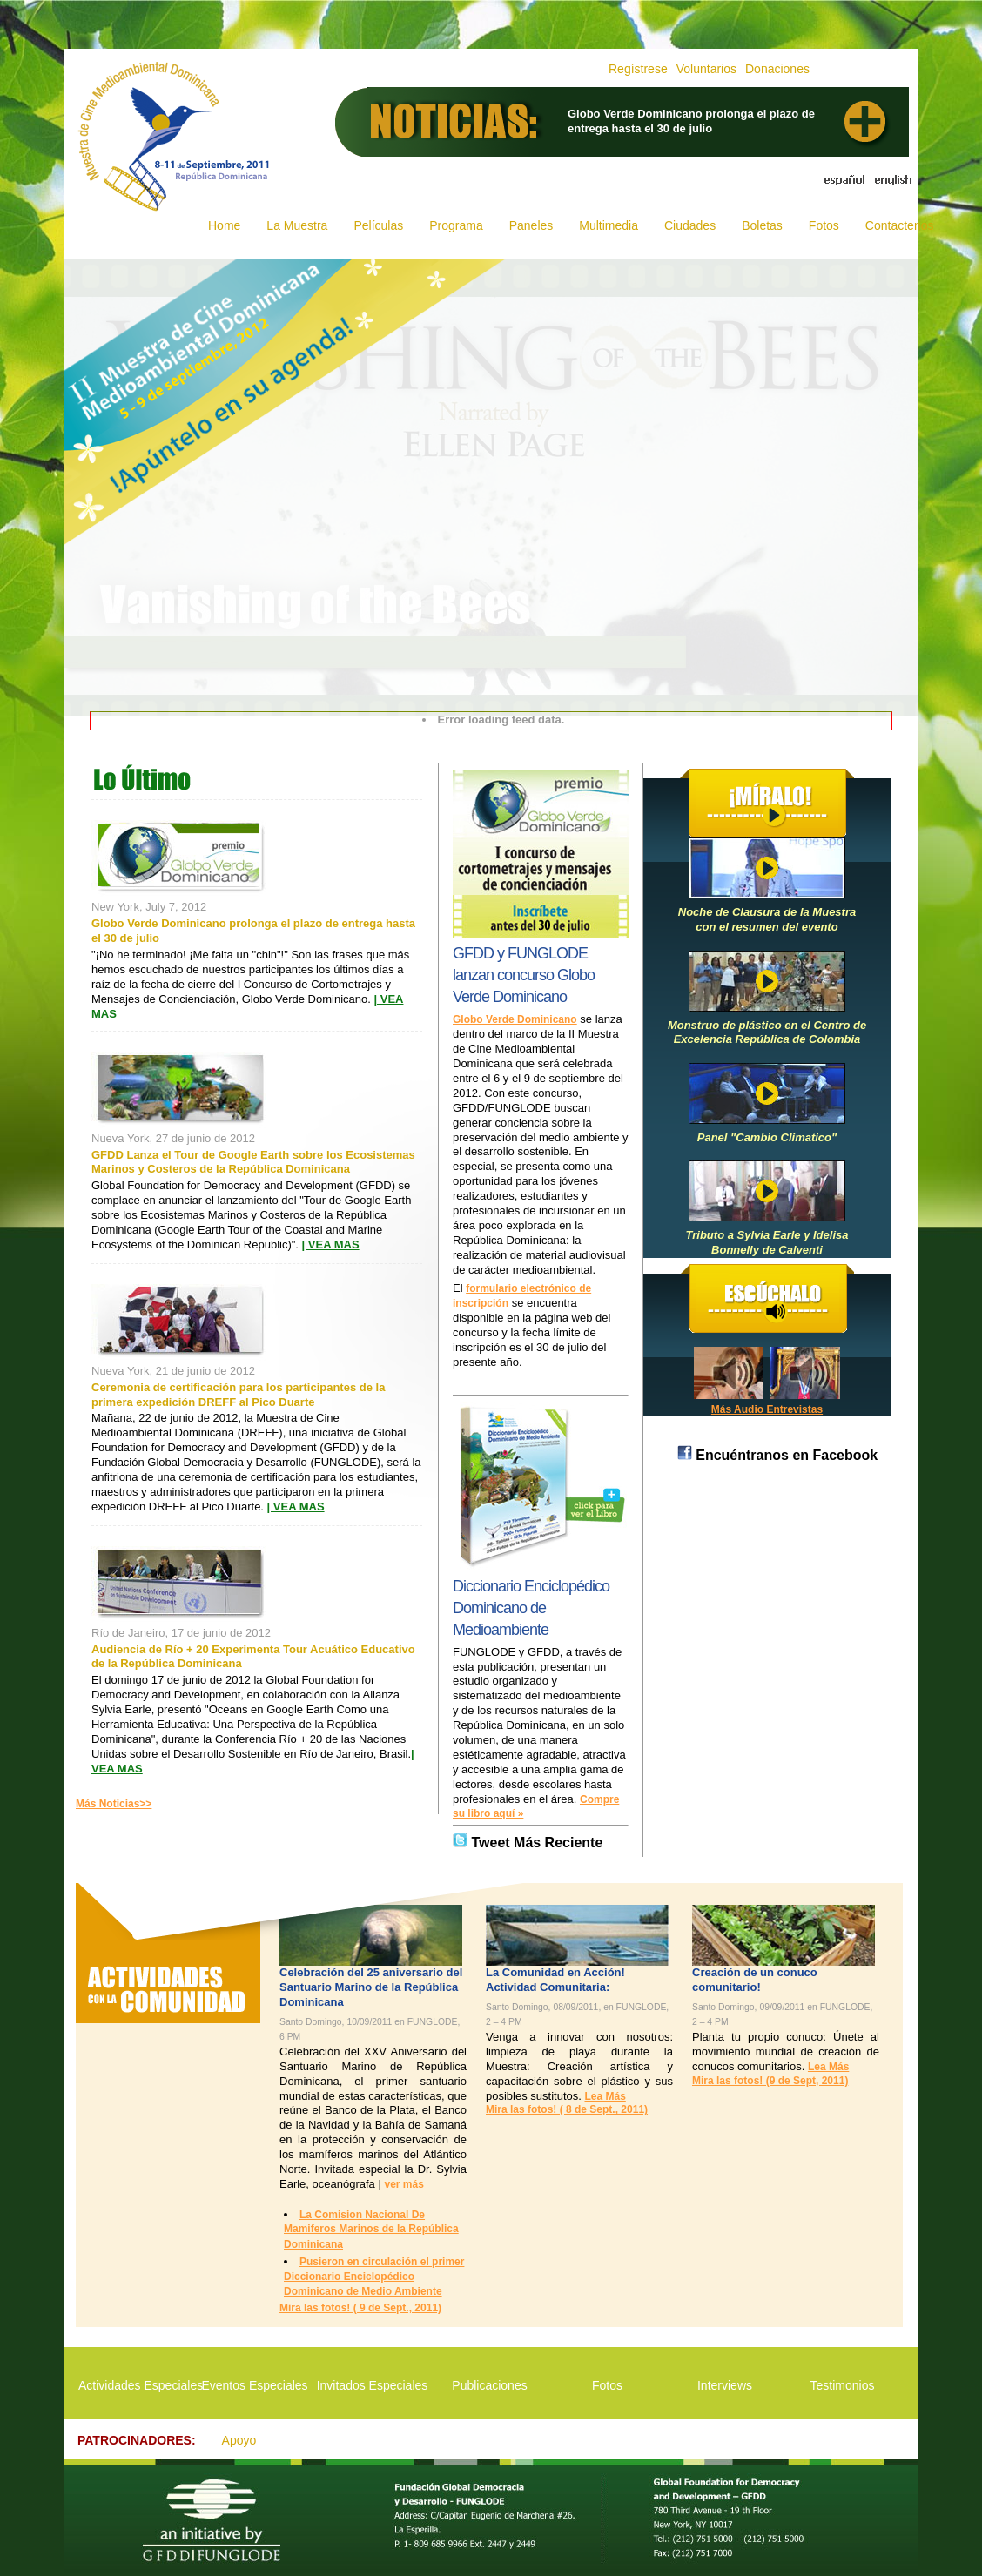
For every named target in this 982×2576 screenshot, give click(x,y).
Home (224, 225)
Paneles (531, 225)
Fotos (824, 225)
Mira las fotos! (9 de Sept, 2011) (770, 2081)
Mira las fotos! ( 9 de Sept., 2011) (360, 2308)
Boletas (762, 225)
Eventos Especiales (254, 2385)
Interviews (724, 2385)
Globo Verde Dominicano (515, 1019)
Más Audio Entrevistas (767, 1409)
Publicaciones (489, 2385)
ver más (403, 2184)
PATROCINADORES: (136, 2440)
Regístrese (638, 69)
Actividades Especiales (137, 2385)
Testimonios (842, 2385)
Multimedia (608, 225)
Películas (378, 225)
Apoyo (239, 2440)
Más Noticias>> (113, 1804)
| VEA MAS (331, 1244)
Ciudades (690, 225)
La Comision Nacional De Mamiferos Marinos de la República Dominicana (371, 2229)
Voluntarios (706, 69)
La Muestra (296, 225)
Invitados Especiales (372, 2385)
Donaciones (777, 69)
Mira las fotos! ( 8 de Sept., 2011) (567, 2109)
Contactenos (899, 225)
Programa (455, 225)
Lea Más (604, 2096)
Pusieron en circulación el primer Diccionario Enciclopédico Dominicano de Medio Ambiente (374, 2276)
